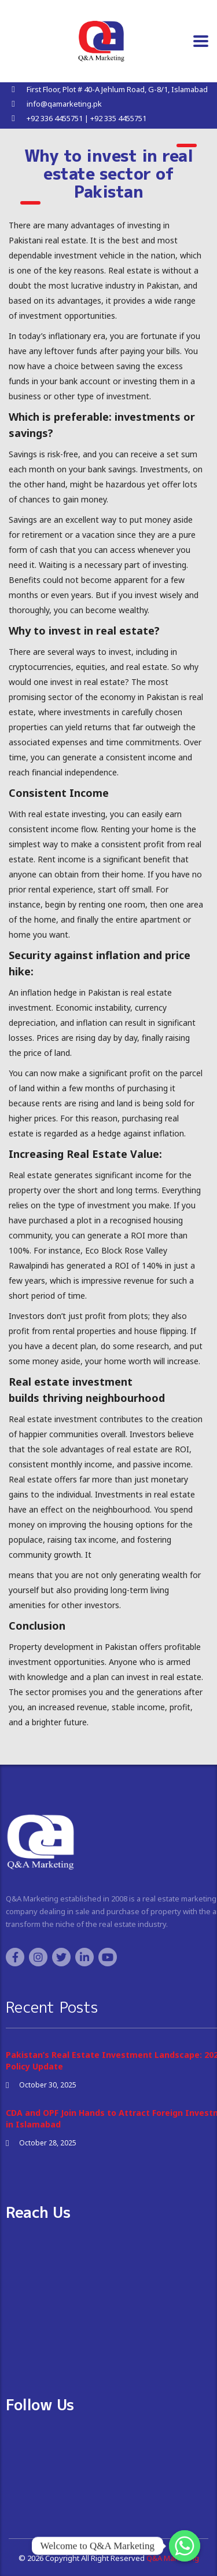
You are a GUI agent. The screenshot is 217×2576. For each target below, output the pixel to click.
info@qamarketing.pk (64, 104)
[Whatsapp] (184, 2546)
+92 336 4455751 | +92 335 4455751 (86, 118)
